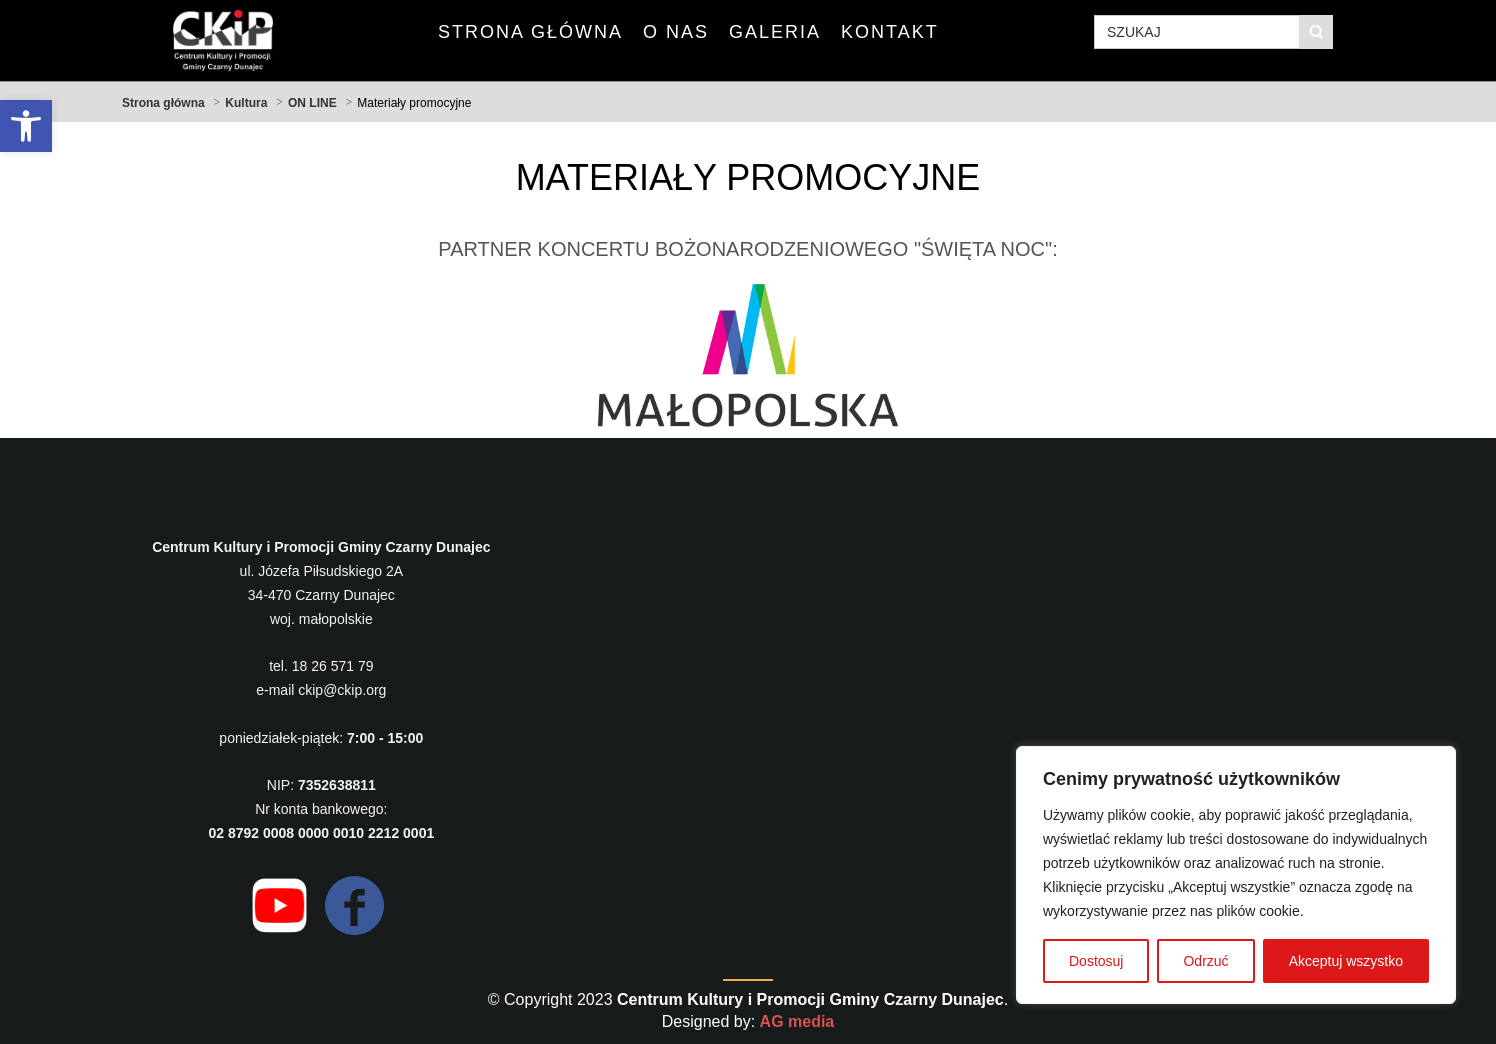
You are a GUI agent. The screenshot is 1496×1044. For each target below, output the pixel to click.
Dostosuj (1096, 961)
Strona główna (163, 103)
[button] (26, 126)
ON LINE (312, 103)
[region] (1236, 875)
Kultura (246, 103)
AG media (797, 1021)
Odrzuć (1205, 961)
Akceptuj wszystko (1346, 961)
